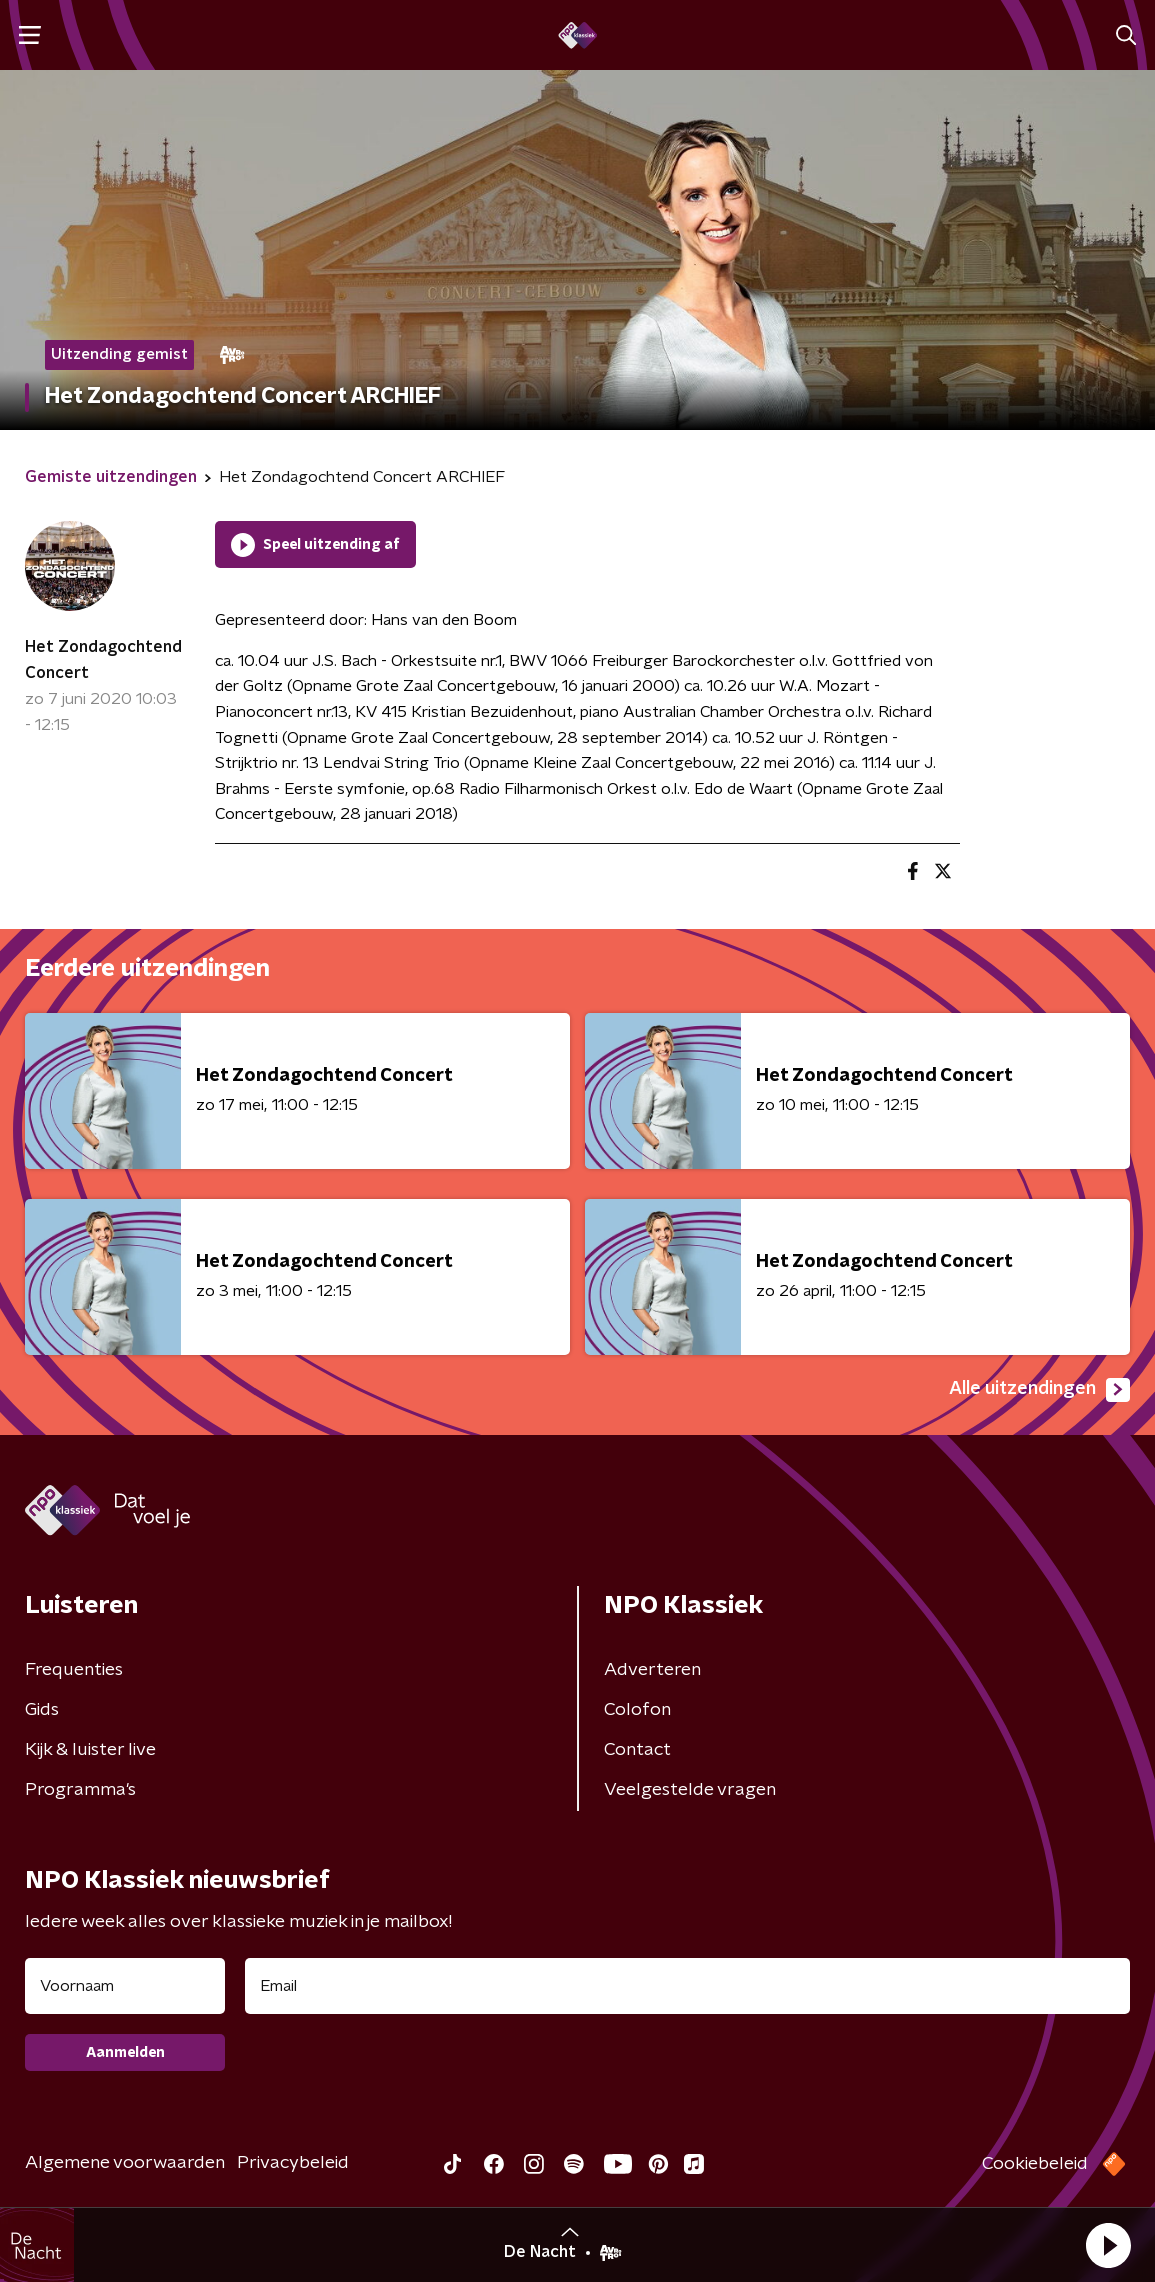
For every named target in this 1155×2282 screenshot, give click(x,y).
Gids (42, 1710)
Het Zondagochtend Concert (103, 660)
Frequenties (74, 1670)
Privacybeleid (293, 2163)
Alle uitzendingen (1039, 1390)
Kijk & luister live (90, 1750)
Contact (637, 1750)
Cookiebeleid (1035, 2164)
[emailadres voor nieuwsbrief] (687, 1986)
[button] (1108, 2245)
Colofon (637, 1710)
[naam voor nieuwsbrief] (125, 1986)
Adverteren (652, 1670)
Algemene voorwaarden (125, 2163)
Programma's (80, 1790)
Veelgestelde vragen (690, 1790)
